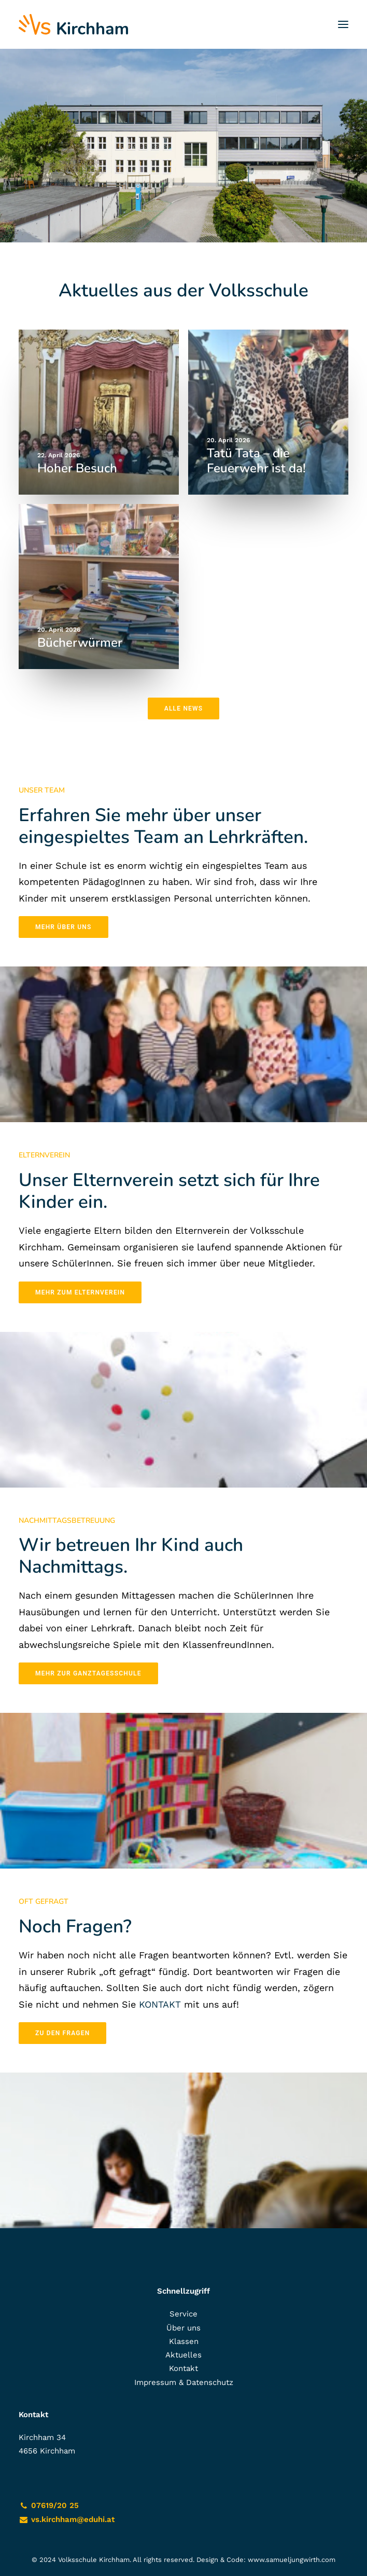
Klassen (184, 2341)
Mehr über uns (63, 927)
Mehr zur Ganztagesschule (88, 1673)
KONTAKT (160, 2004)
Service (183, 2314)
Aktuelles (183, 2355)
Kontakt (183, 2368)
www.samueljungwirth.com (291, 2560)
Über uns (183, 2328)
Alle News (183, 708)
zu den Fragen (62, 2033)
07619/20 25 (55, 2505)
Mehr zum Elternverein (80, 1292)
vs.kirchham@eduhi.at (73, 2519)
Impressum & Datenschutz (183, 2382)
